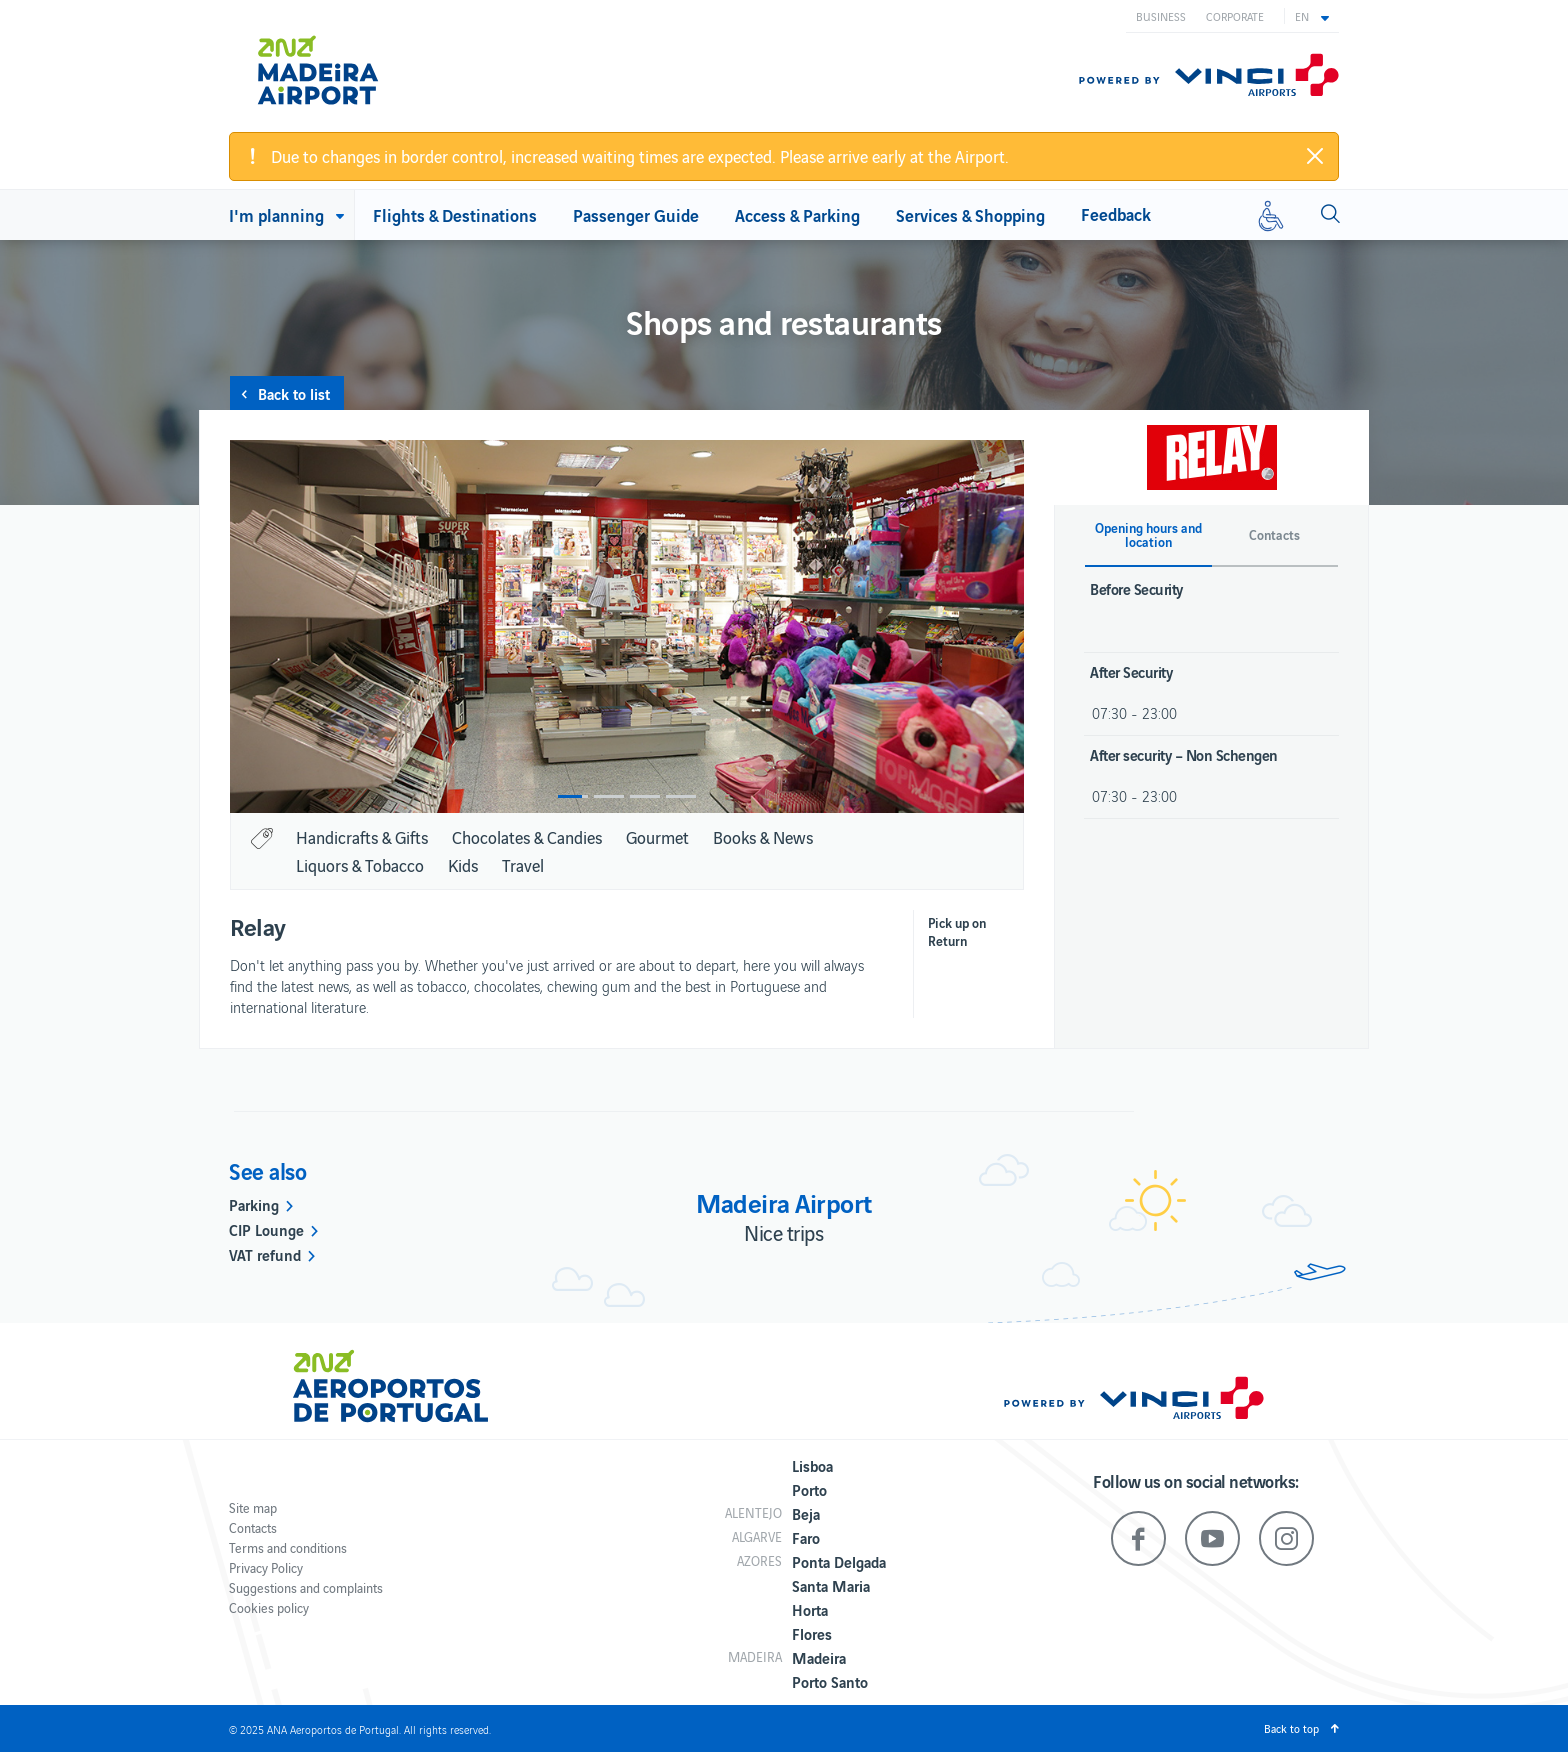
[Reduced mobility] (1271, 215)
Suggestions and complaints (306, 1587)
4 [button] (681, 796)
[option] (627, 626)
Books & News (763, 837)
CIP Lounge (266, 1229)
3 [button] (645, 796)
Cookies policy (269, 1607)
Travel (523, 865)
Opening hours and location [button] (1148, 535)
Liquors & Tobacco (360, 865)
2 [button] (609, 796)
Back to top (1291, 1728)
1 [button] (573, 796)
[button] (1312, 16)
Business (1161, 16)
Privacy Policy (266, 1567)
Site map (253, 1507)
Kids (463, 865)
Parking (254, 1204)
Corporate (1235, 16)
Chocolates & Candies (527, 837)
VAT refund (265, 1254)
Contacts (253, 1527)
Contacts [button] (1274, 535)
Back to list (294, 393)
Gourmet (657, 837)
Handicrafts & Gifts (362, 837)
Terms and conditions (288, 1547)
